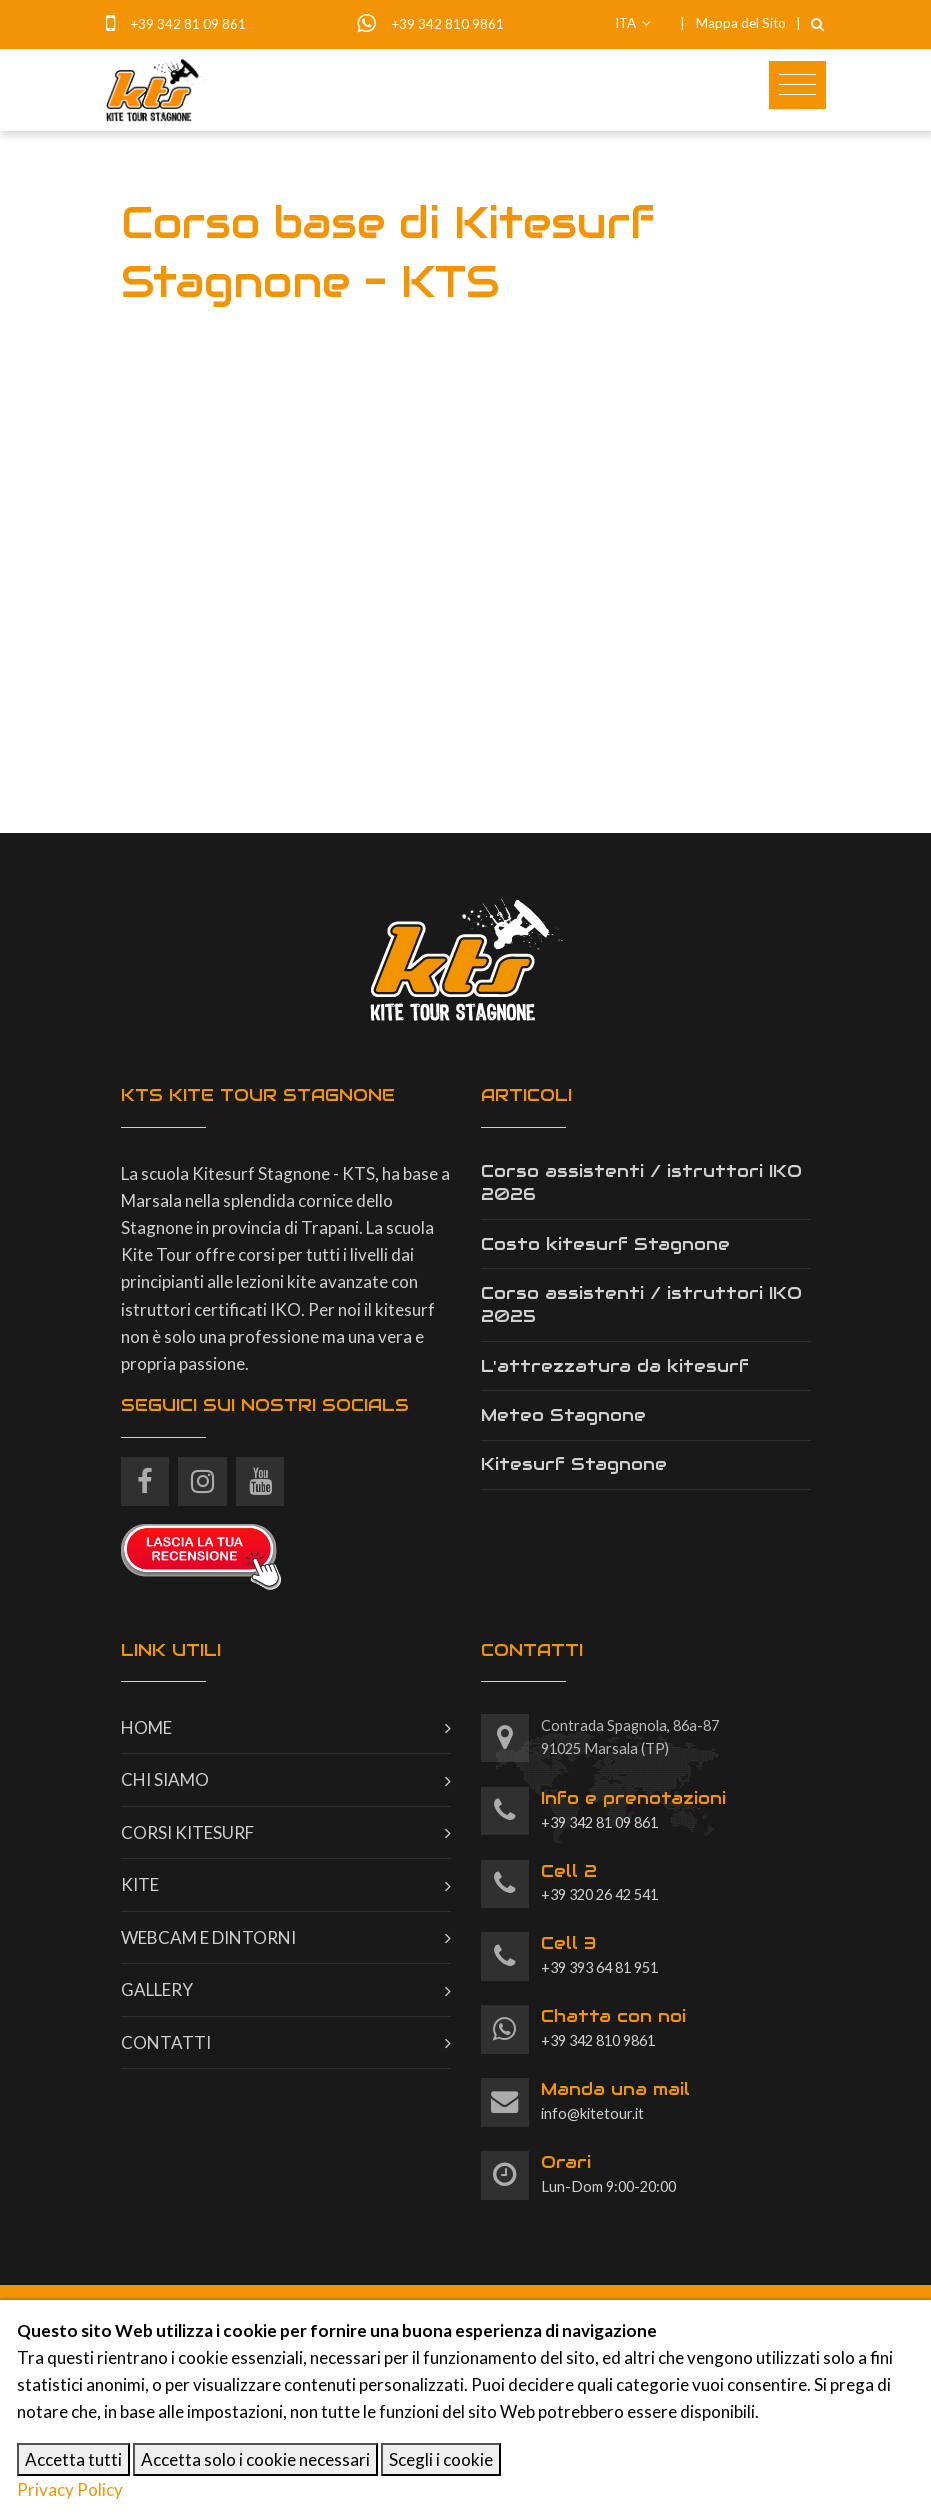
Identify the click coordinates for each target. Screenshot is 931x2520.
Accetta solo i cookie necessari (255, 2459)
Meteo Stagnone (563, 1415)
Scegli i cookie (441, 2459)
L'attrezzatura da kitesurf (615, 1366)
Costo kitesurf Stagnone (605, 1244)
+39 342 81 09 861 (188, 24)
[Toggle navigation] (797, 85)
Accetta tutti (73, 2459)
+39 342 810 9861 (447, 24)
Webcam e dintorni (208, 1937)
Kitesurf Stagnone (574, 1464)
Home (146, 1727)
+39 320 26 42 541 (599, 1882)
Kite (140, 1884)
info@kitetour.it (615, 2100)
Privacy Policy (70, 2489)
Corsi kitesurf (187, 1832)
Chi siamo (165, 1779)
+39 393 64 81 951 (599, 1954)
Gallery (157, 1989)
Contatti (166, 2042)
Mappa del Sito (741, 23)
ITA (633, 23)
